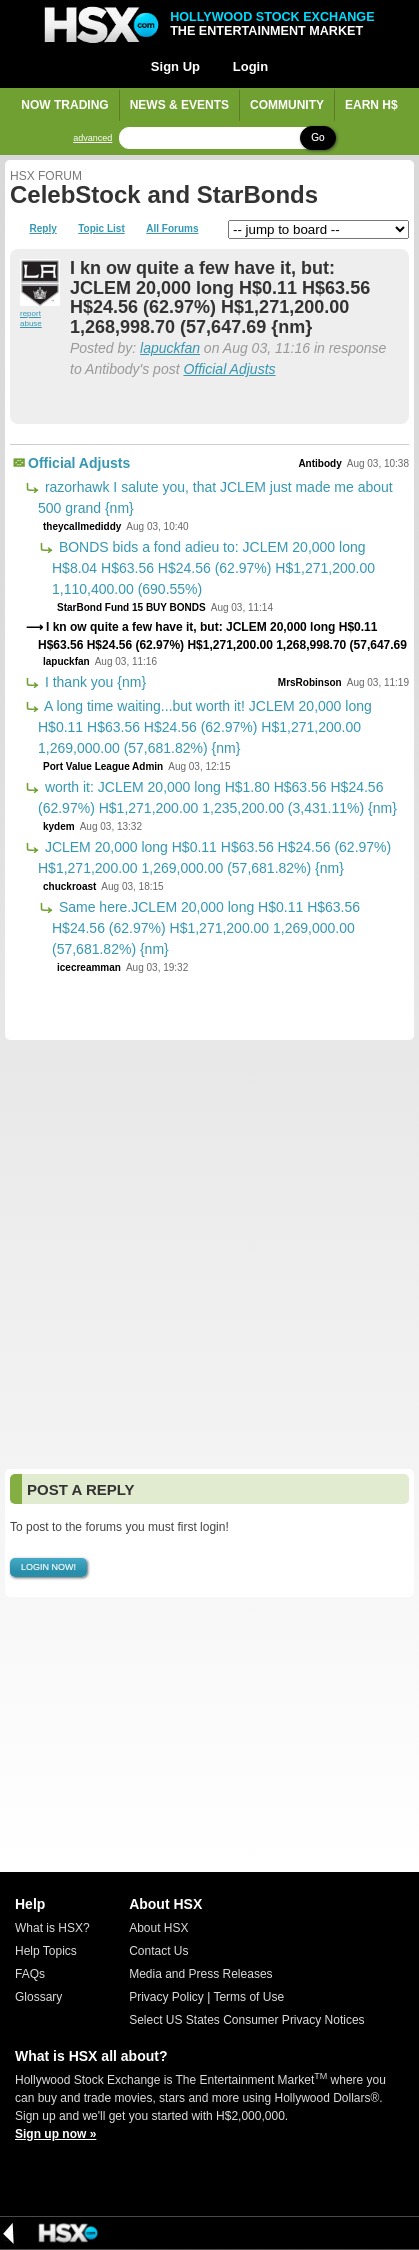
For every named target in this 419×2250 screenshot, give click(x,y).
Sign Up (175, 66)
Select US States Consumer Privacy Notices (246, 2020)
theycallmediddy (82, 526)
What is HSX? (52, 1928)
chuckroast (69, 886)
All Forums (172, 229)
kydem (59, 826)
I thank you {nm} (93, 682)
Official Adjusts (229, 369)
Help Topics (46, 1951)
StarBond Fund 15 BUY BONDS (131, 607)
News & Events (179, 105)
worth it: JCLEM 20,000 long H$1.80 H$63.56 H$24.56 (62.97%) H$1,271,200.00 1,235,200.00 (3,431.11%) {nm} (217, 797)
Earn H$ (371, 105)
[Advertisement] (209, 1254)
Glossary (38, 1997)
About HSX (158, 1928)
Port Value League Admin (103, 766)
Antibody (319, 463)
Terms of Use (248, 1997)
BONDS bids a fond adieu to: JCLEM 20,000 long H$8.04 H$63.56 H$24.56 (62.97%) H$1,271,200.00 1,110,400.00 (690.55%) (213, 568)
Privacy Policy (166, 1997)
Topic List (101, 229)
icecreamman (89, 967)
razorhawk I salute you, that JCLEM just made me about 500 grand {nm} (215, 497)
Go (317, 137)
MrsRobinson (310, 682)
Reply (43, 229)
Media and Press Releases (200, 1974)
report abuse (31, 318)
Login (250, 66)
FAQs (30, 1974)
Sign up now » (55, 2134)
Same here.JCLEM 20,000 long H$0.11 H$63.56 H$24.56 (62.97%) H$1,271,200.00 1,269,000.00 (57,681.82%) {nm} (206, 928)
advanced (92, 138)
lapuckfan (170, 348)
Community (287, 105)
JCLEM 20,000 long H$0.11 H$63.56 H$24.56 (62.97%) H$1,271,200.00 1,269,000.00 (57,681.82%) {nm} (214, 857)
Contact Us (158, 1951)
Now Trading (64, 105)
